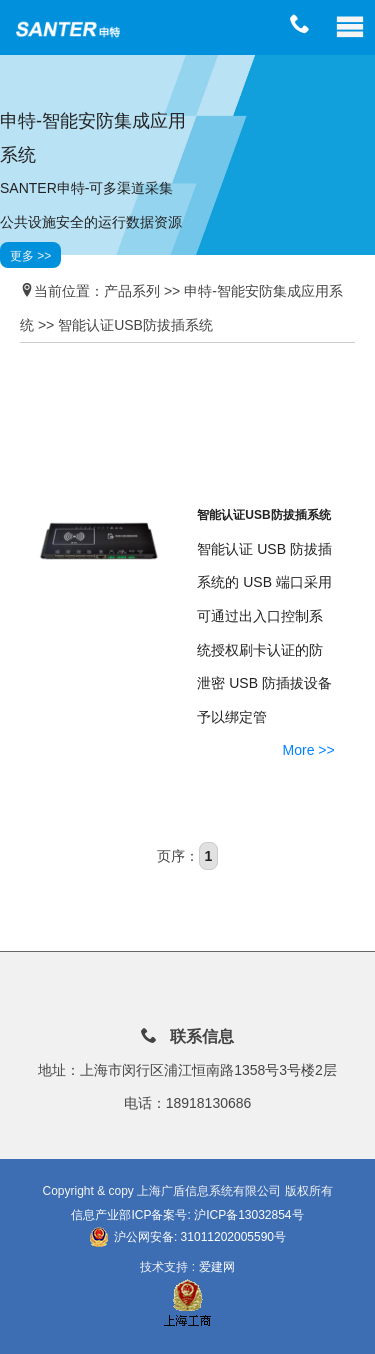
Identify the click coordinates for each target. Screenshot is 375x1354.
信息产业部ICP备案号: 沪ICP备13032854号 (187, 1215)
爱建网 (217, 1267)
